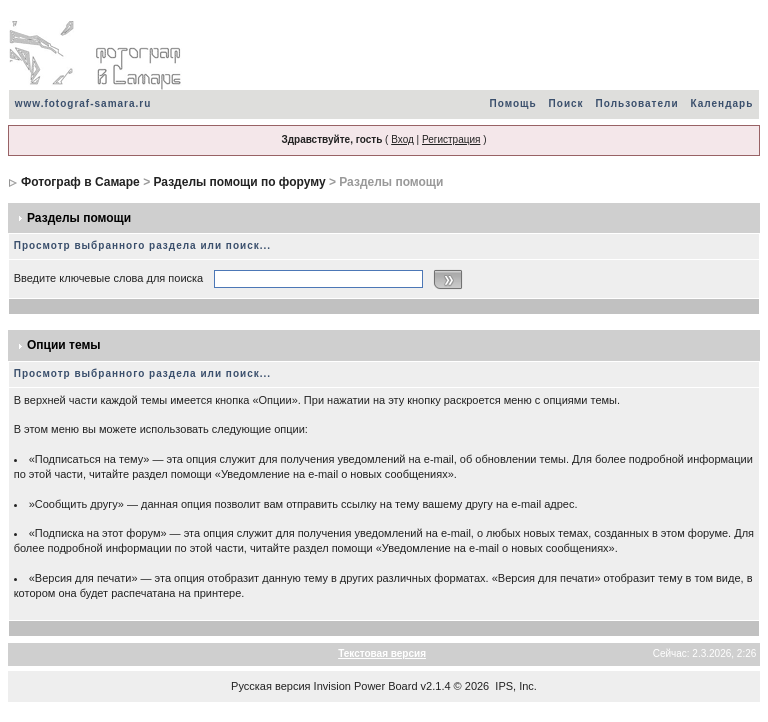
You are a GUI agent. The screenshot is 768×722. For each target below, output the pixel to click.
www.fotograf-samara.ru (83, 103)
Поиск (566, 103)
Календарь (722, 103)
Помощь (512, 103)
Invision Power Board (366, 686)
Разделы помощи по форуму (239, 182)
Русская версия (270, 686)
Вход (402, 139)
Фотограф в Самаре (80, 182)
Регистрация (451, 139)
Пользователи (637, 103)
